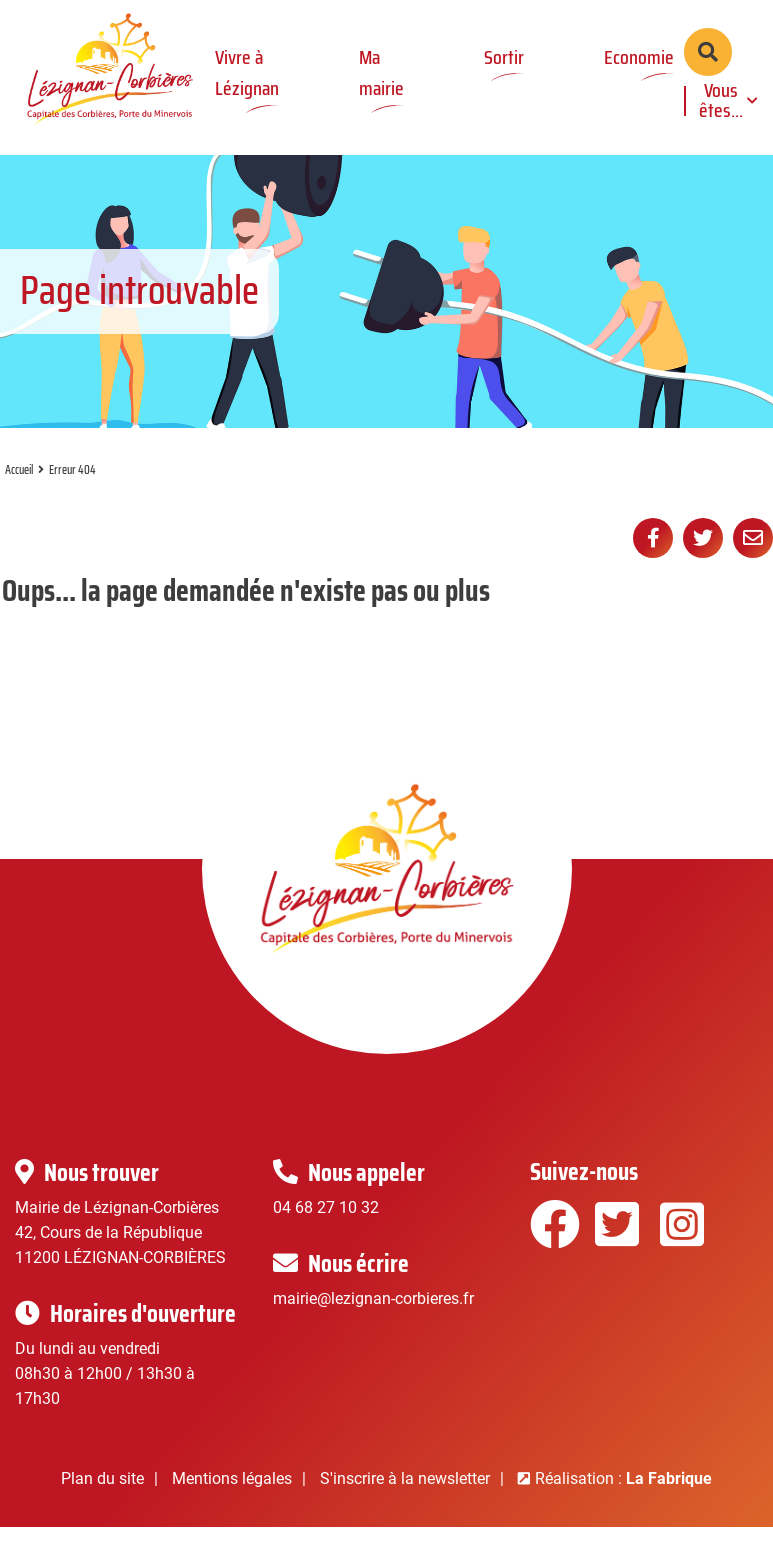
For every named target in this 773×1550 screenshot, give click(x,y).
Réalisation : (623, 1504)
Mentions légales (232, 1504)
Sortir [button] (504, 57)
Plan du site (102, 1504)
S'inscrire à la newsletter (405, 1504)
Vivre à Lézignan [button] (247, 72)
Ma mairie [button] (381, 72)
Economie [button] (639, 57)
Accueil (19, 496)
